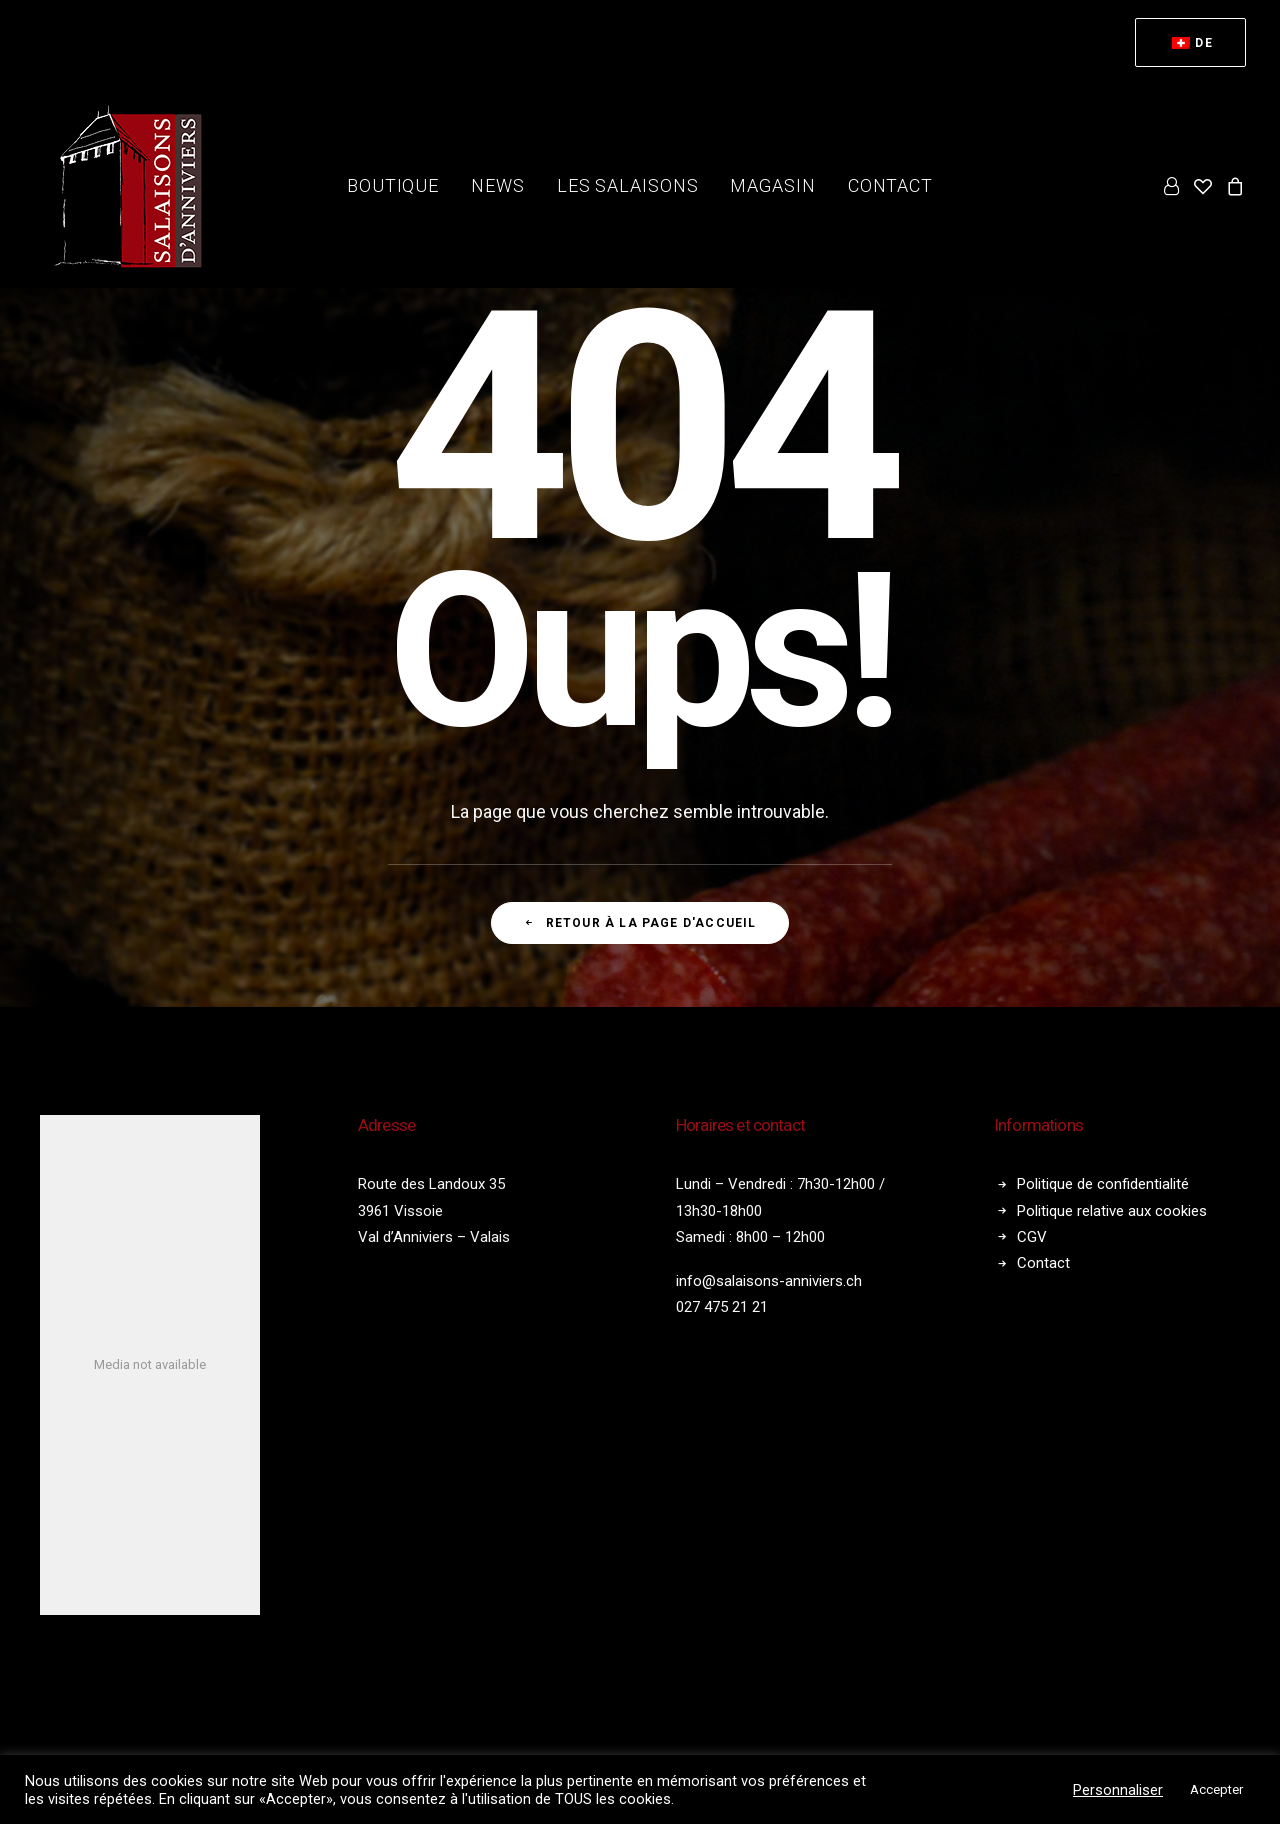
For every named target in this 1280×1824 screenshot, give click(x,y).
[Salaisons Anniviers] (134, 186)
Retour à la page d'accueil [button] (639, 923)
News (498, 185)
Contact (890, 185)
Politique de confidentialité (1103, 1184)
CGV (1032, 1237)
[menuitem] (1190, 42)
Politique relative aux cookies (1112, 1211)
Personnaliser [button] (1118, 1790)
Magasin (772, 185)
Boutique (393, 185)
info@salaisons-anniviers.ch (769, 1281)
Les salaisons (628, 185)
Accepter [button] (1216, 1789)
